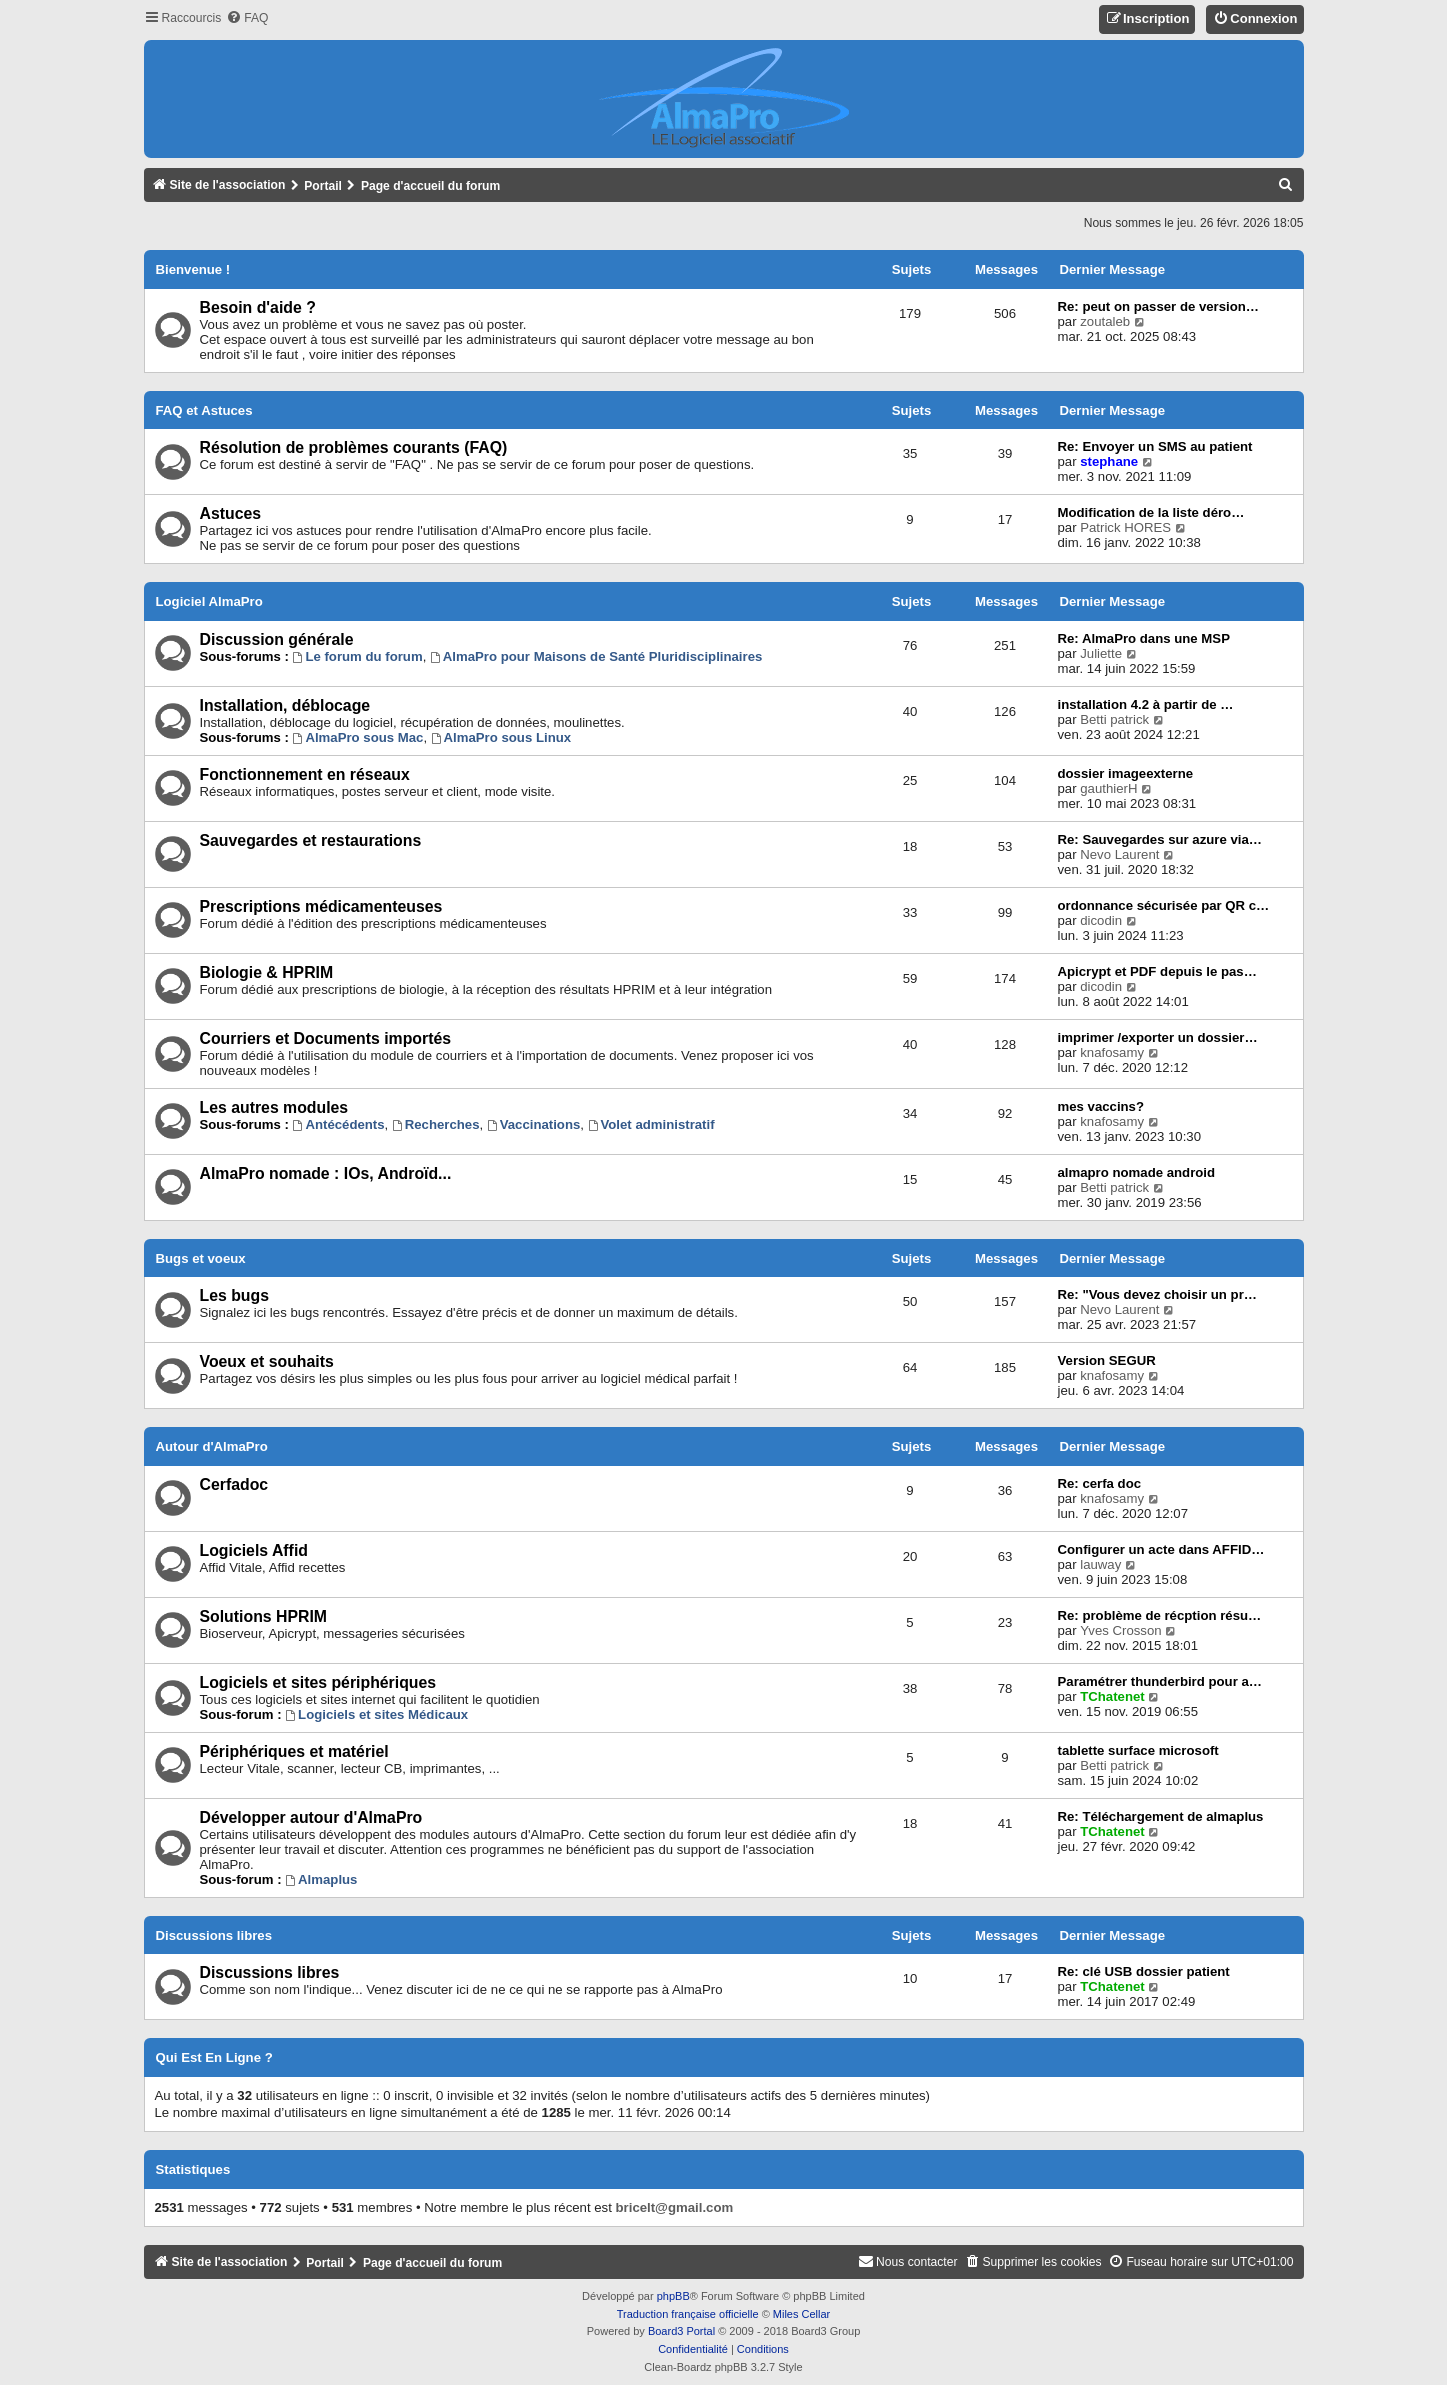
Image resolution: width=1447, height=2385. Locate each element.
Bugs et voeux (201, 1258)
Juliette (1101, 653)
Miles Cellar (801, 2314)
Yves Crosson (1120, 1630)
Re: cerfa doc (1100, 1483)
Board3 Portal (681, 2331)
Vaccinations (533, 1124)
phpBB (673, 2296)
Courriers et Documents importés (326, 1038)
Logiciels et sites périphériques (318, 1682)
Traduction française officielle (688, 2314)
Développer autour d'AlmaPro (311, 1817)
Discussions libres (214, 1935)
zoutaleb (1105, 321)
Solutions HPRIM (264, 1616)
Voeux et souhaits (267, 1361)
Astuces (231, 513)
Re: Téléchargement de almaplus (1161, 1816)
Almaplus (321, 1879)
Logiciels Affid (254, 1550)
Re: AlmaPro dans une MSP (1144, 638)
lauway (1100, 1564)
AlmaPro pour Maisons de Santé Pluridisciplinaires (596, 656)
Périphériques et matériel (294, 1751)
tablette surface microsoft (1138, 1750)
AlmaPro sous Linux (501, 737)
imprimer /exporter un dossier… (1158, 1037)
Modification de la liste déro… (1151, 512)
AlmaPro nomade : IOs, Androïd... (326, 1173)
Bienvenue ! (193, 269)
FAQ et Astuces (204, 410)
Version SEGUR (1107, 1360)
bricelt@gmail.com (675, 2207)
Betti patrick (1114, 719)
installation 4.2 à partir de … (1146, 704)
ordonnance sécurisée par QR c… (1164, 905)
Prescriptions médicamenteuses (321, 906)
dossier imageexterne (1126, 773)
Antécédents (339, 1124)
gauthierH (1108, 788)
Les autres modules (274, 1107)
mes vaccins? (1101, 1106)
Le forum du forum (358, 656)
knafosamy (1112, 1052)
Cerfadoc (234, 1484)
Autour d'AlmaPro (212, 1446)
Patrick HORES (1125, 527)
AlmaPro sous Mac (358, 737)
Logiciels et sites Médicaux (376, 1714)
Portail (323, 186)
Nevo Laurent (1119, 854)
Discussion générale (277, 639)
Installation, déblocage (285, 705)
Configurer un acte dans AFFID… (1161, 1549)
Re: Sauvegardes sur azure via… (1160, 839)
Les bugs (234, 1295)
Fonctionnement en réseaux (305, 774)
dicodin (1101, 920)
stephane (1109, 461)
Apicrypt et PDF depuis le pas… (1157, 971)
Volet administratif (651, 1124)
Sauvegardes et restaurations (311, 840)
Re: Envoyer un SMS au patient (1155, 446)
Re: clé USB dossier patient (1144, 1971)
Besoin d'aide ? (258, 307)
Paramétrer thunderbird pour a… (1160, 1681)
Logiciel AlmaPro (209, 601)
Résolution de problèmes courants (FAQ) (354, 447)
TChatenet (1112, 1696)
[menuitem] (247, 18)
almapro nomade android (1137, 1172)
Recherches (436, 1124)
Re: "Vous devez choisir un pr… (1157, 1294)
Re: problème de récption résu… (1160, 1615)
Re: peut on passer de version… (1159, 306)
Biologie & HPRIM (267, 972)
